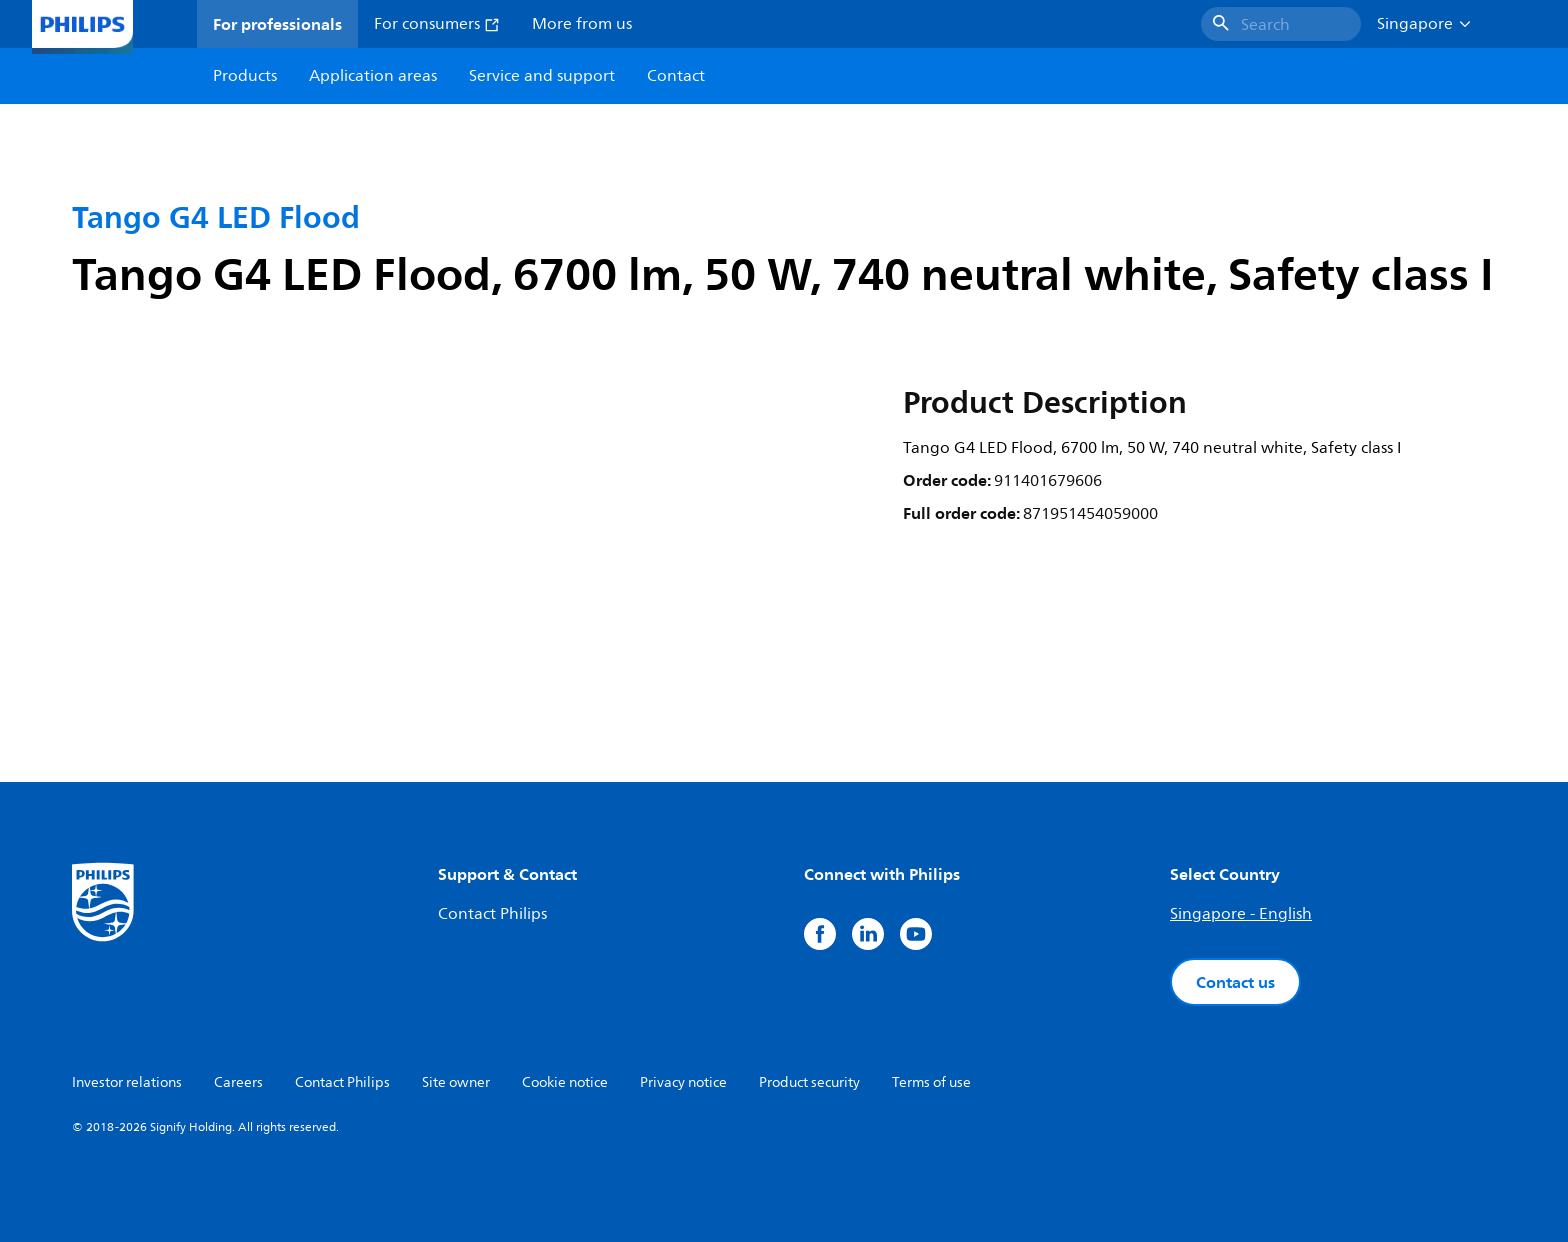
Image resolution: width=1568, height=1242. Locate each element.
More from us (582, 24)
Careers (238, 1082)
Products (245, 76)
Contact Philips (492, 914)
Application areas (373, 76)
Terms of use (931, 1082)
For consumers (437, 24)
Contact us (1235, 982)
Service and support (542, 76)
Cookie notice (565, 1082)
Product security (809, 1082)
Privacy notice (683, 1082)
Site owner (456, 1082)
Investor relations (127, 1082)
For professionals (277, 24)
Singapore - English (1241, 914)
